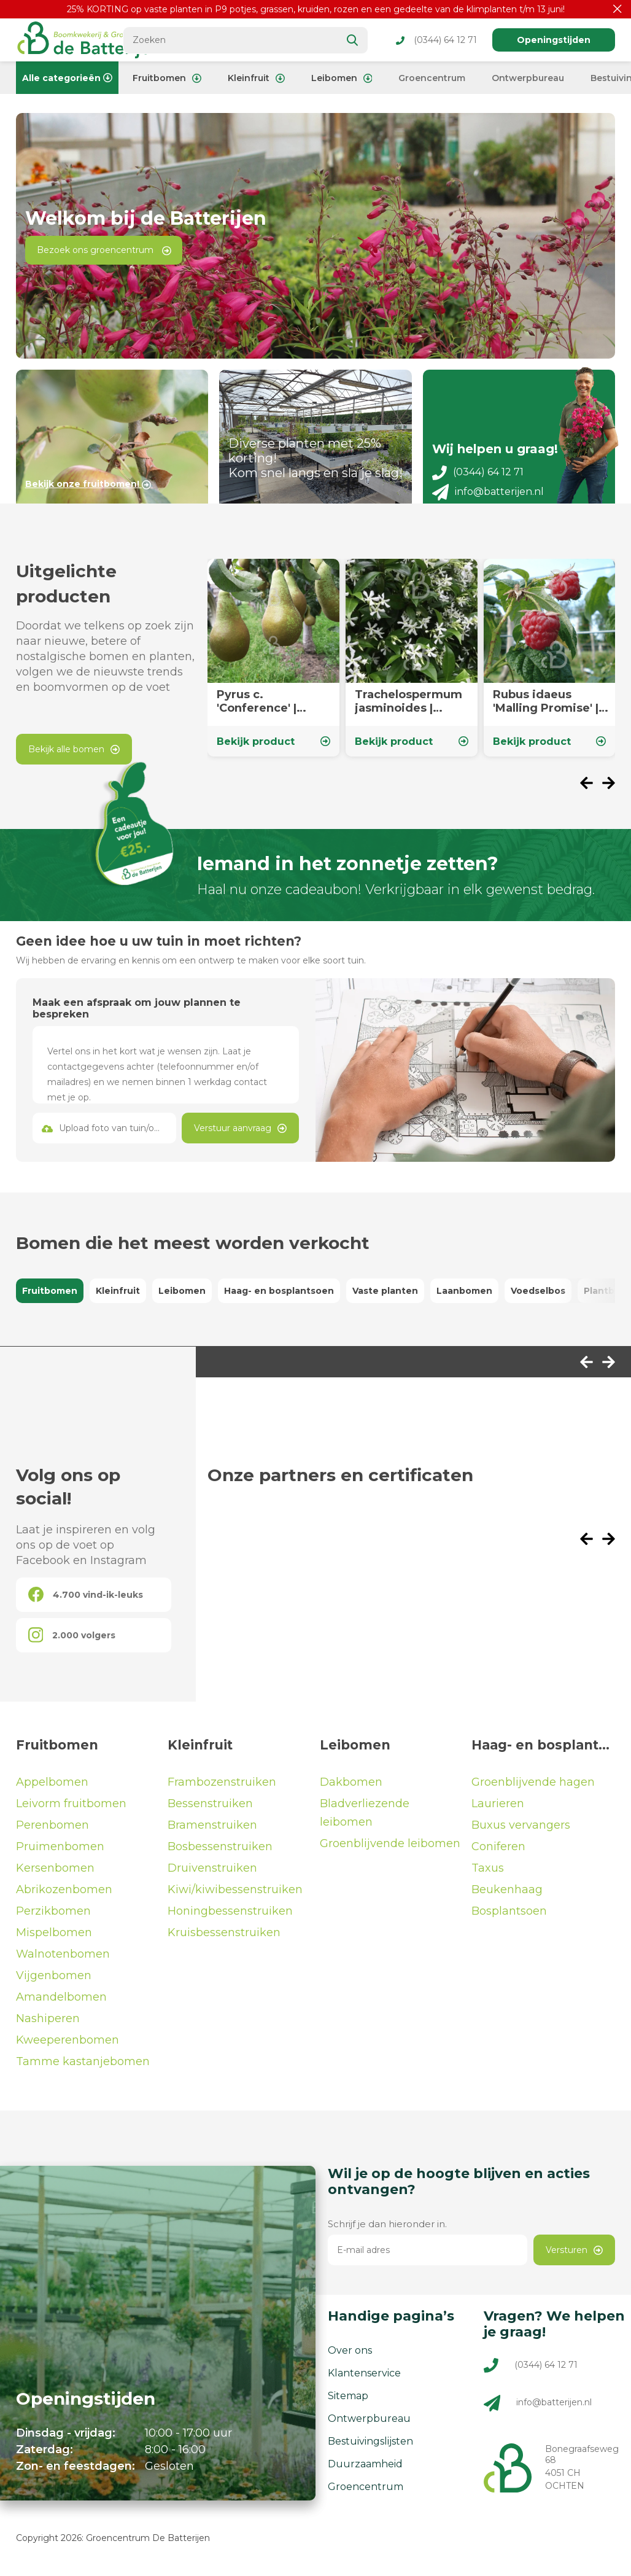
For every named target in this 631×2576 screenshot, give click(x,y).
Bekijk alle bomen (74, 753)
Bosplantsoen (509, 1915)
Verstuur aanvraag (240, 1132)
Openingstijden (553, 39)
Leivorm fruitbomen (71, 1808)
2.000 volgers (72, 1639)
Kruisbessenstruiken (224, 1937)
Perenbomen (52, 1829)
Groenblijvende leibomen (390, 1847)
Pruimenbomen (60, 1851)
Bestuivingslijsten (370, 2445)
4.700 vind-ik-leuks (85, 1598)
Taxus (487, 1872)
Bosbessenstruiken (220, 1851)
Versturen (574, 2254)
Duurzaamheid (365, 2468)
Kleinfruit (256, 78)
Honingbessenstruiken (230, 1915)
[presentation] (591, 788)
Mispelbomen (54, 1937)
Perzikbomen (53, 1915)
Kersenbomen (55, 1872)
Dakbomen (351, 1786)
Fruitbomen (167, 78)
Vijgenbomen (53, 1979)
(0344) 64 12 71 (436, 39)
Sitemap (348, 2400)
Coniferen (498, 1851)
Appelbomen (52, 1786)
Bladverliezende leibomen (364, 1817)
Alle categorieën (67, 78)
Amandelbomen (61, 2001)
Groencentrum (431, 78)
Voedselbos (538, 1295)
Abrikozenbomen (64, 1894)
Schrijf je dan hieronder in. (387, 2228)
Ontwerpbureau (528, 78)
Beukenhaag (507, 1894)
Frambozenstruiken (222, 1786)
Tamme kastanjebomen (83, 2065)
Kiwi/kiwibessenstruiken (235, 1894)
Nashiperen (48, 2022)
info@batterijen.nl (488, 496)
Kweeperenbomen (67, 2044)
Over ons (350, 2354)
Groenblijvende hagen (533, 1786)
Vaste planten (385, 1295)
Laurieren (497, 1808)
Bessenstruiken (210, 1808)
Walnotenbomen (63, 1958)
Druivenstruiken (212, 1872)
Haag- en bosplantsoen (279, 1295)
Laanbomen (464, 1295)
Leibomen (342, 78)
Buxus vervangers (520, 1829)
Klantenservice (364, 2377)
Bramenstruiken (212, 1829)
